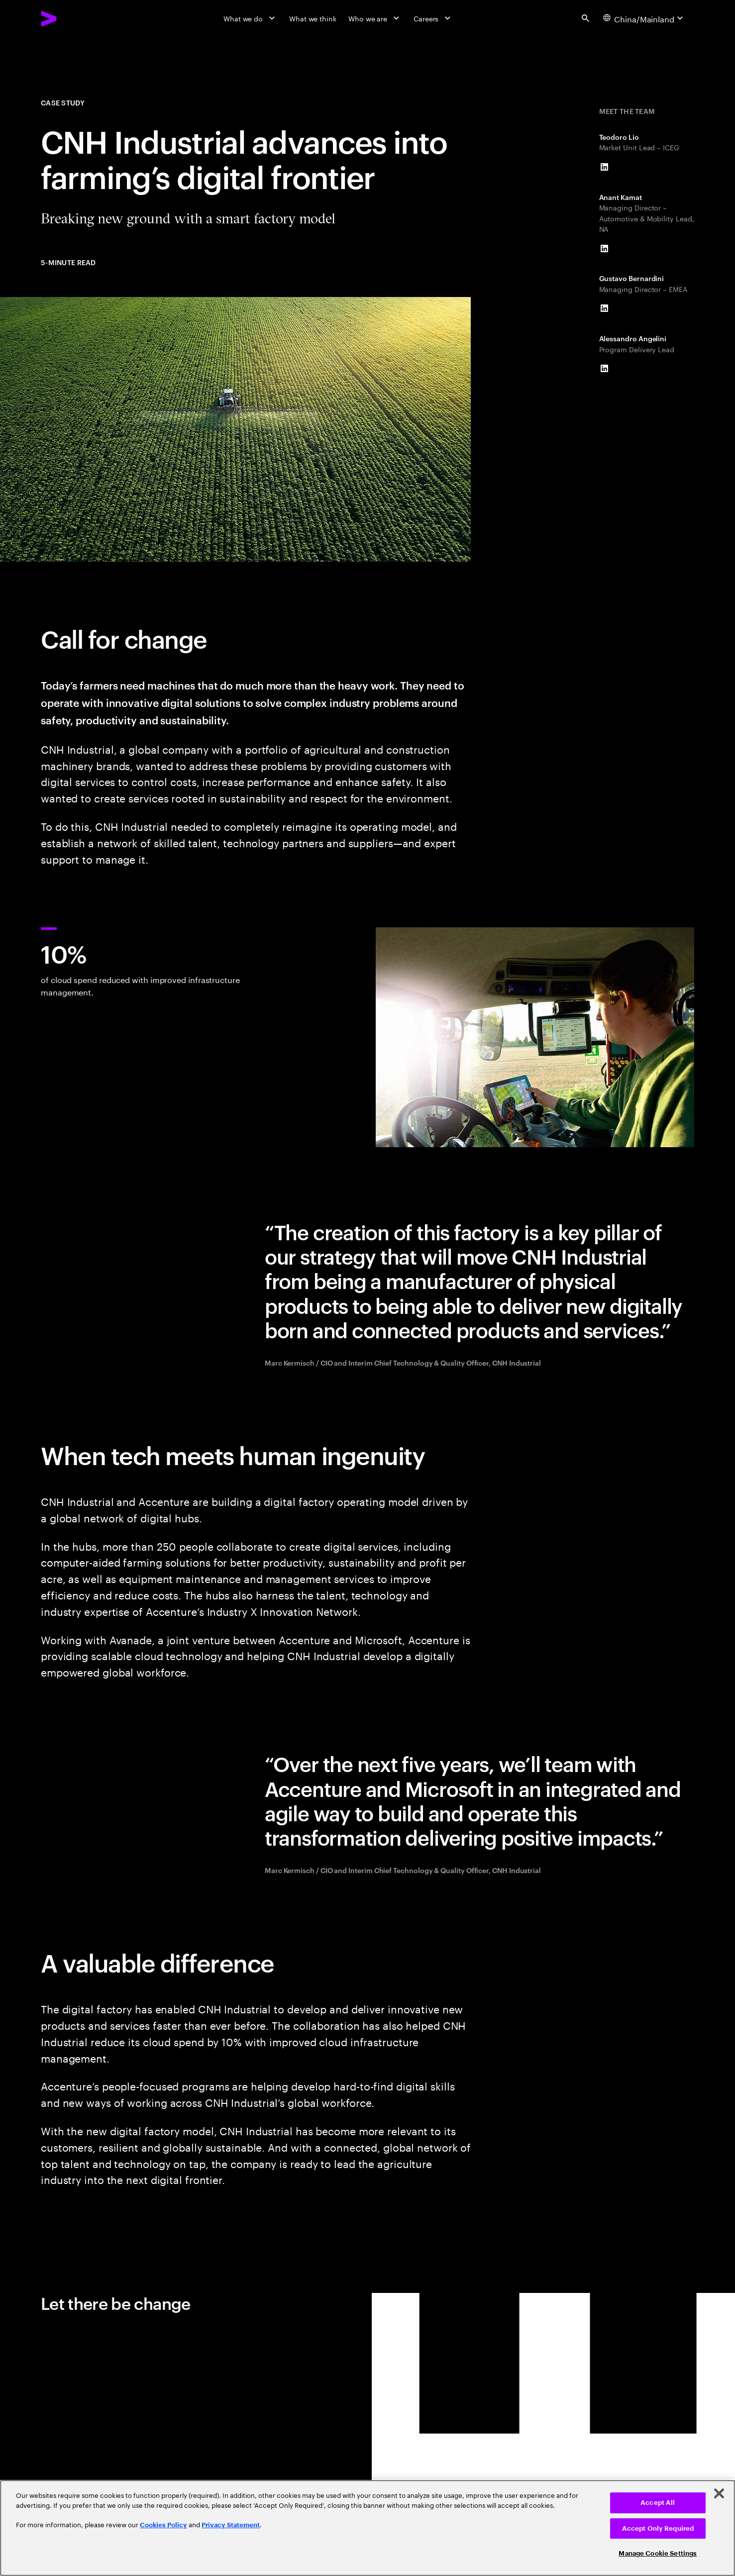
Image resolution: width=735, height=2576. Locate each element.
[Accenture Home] (72, 18)
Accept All (657, 2502)
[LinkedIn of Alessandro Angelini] (604, 368)
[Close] (719, 2493)
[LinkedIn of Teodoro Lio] (604, 167)
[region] (367, 2528)
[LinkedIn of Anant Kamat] (604, 248)
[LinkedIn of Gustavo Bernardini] (604, 308)
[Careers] (433, 18)
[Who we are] (375, 18)
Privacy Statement (231, 2525)
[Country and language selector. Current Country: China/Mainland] (644, 18)
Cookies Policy (163, 2525)
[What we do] (250, 18)
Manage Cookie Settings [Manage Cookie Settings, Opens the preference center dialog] (658, 2553)
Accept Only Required (658, 2528)
